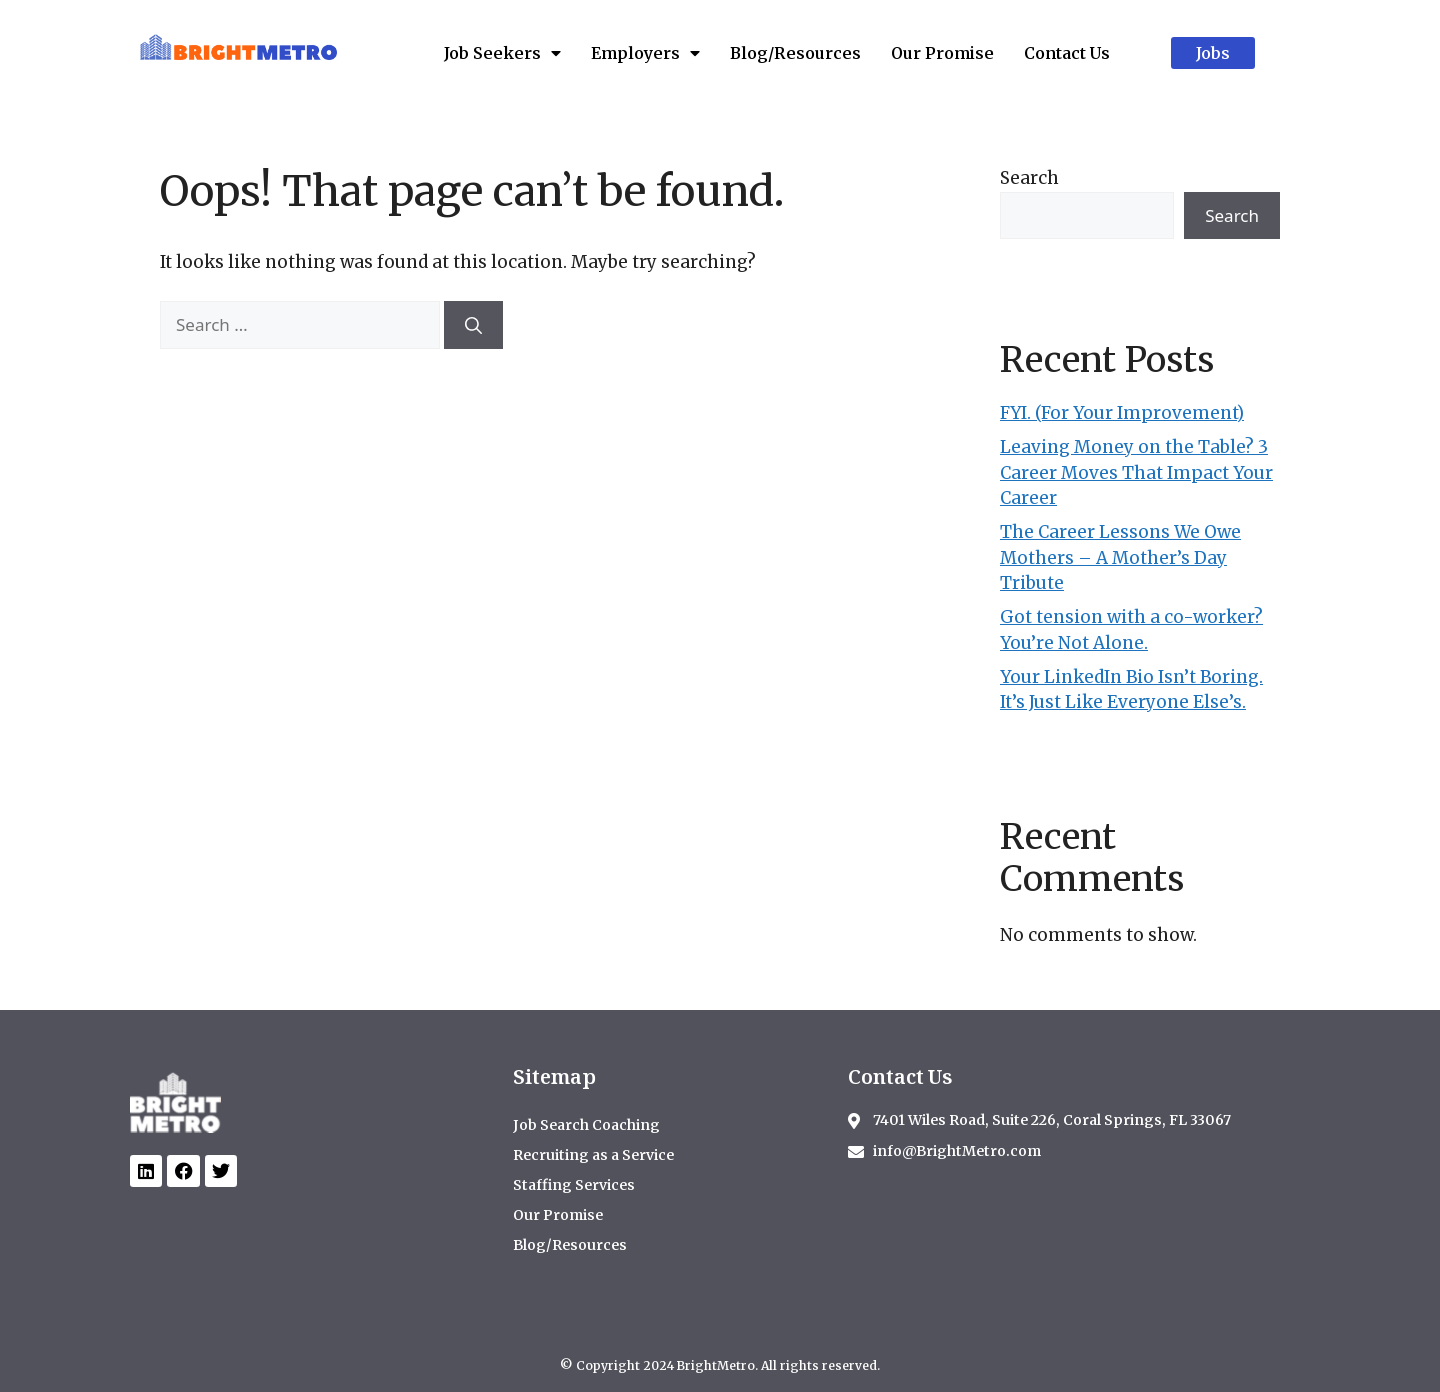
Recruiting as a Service (593, 1155)
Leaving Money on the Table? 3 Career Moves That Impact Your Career (1136, 472)
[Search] (473, 325)
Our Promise (942, 53)
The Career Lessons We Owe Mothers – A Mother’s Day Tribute (1120, 557)
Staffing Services (574, 1185)
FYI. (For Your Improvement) (1122, 413)
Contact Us (1067, 53)
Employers (645, 53)
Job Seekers (502, 53)
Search (1029, 178)
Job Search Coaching (586, 1125)
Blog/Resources (795, 53)
